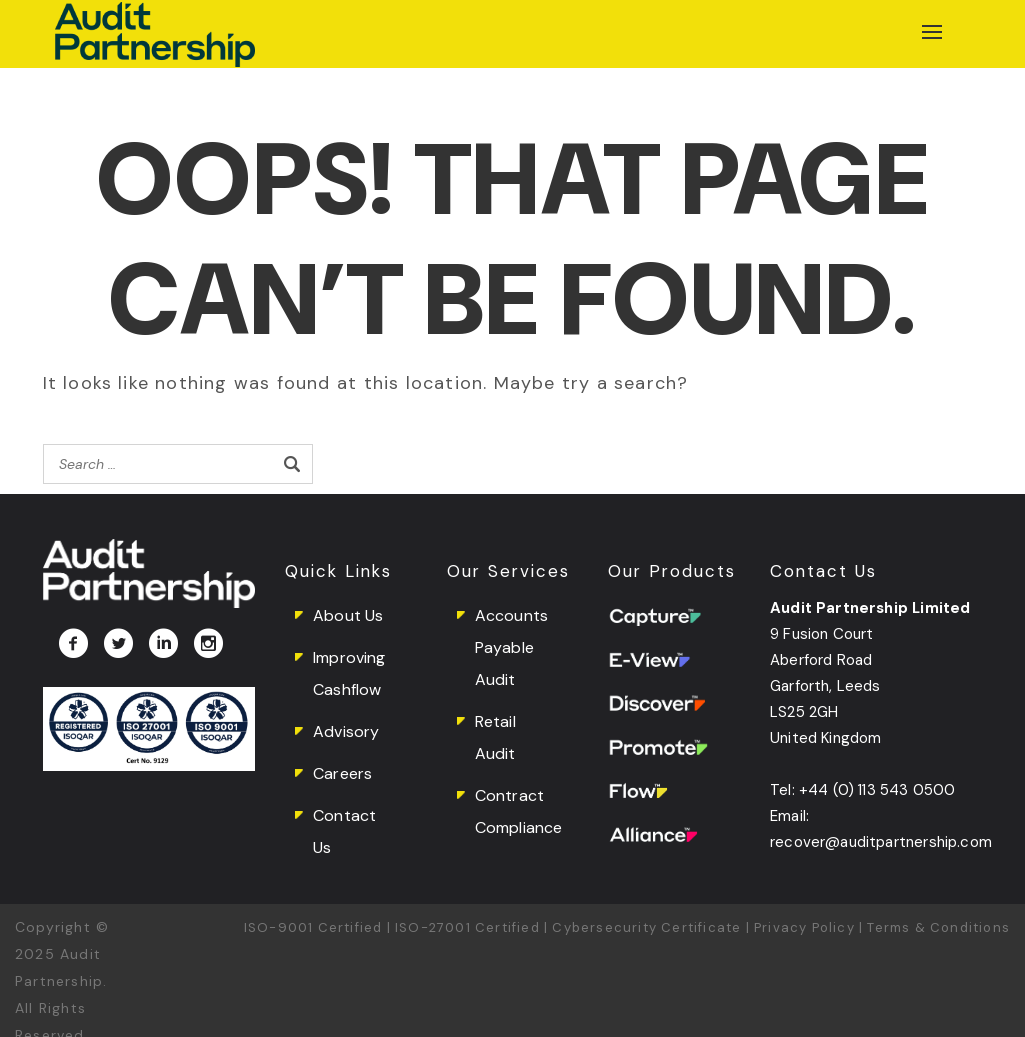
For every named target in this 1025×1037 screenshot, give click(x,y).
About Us (348, 615)
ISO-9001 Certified (313, 927)
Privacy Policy (804, 927)
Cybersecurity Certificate (646, 927)
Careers (342, 773)
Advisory (346, 731)
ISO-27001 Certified (467, 927)
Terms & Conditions (938, 927)
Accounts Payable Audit (511, 647)
